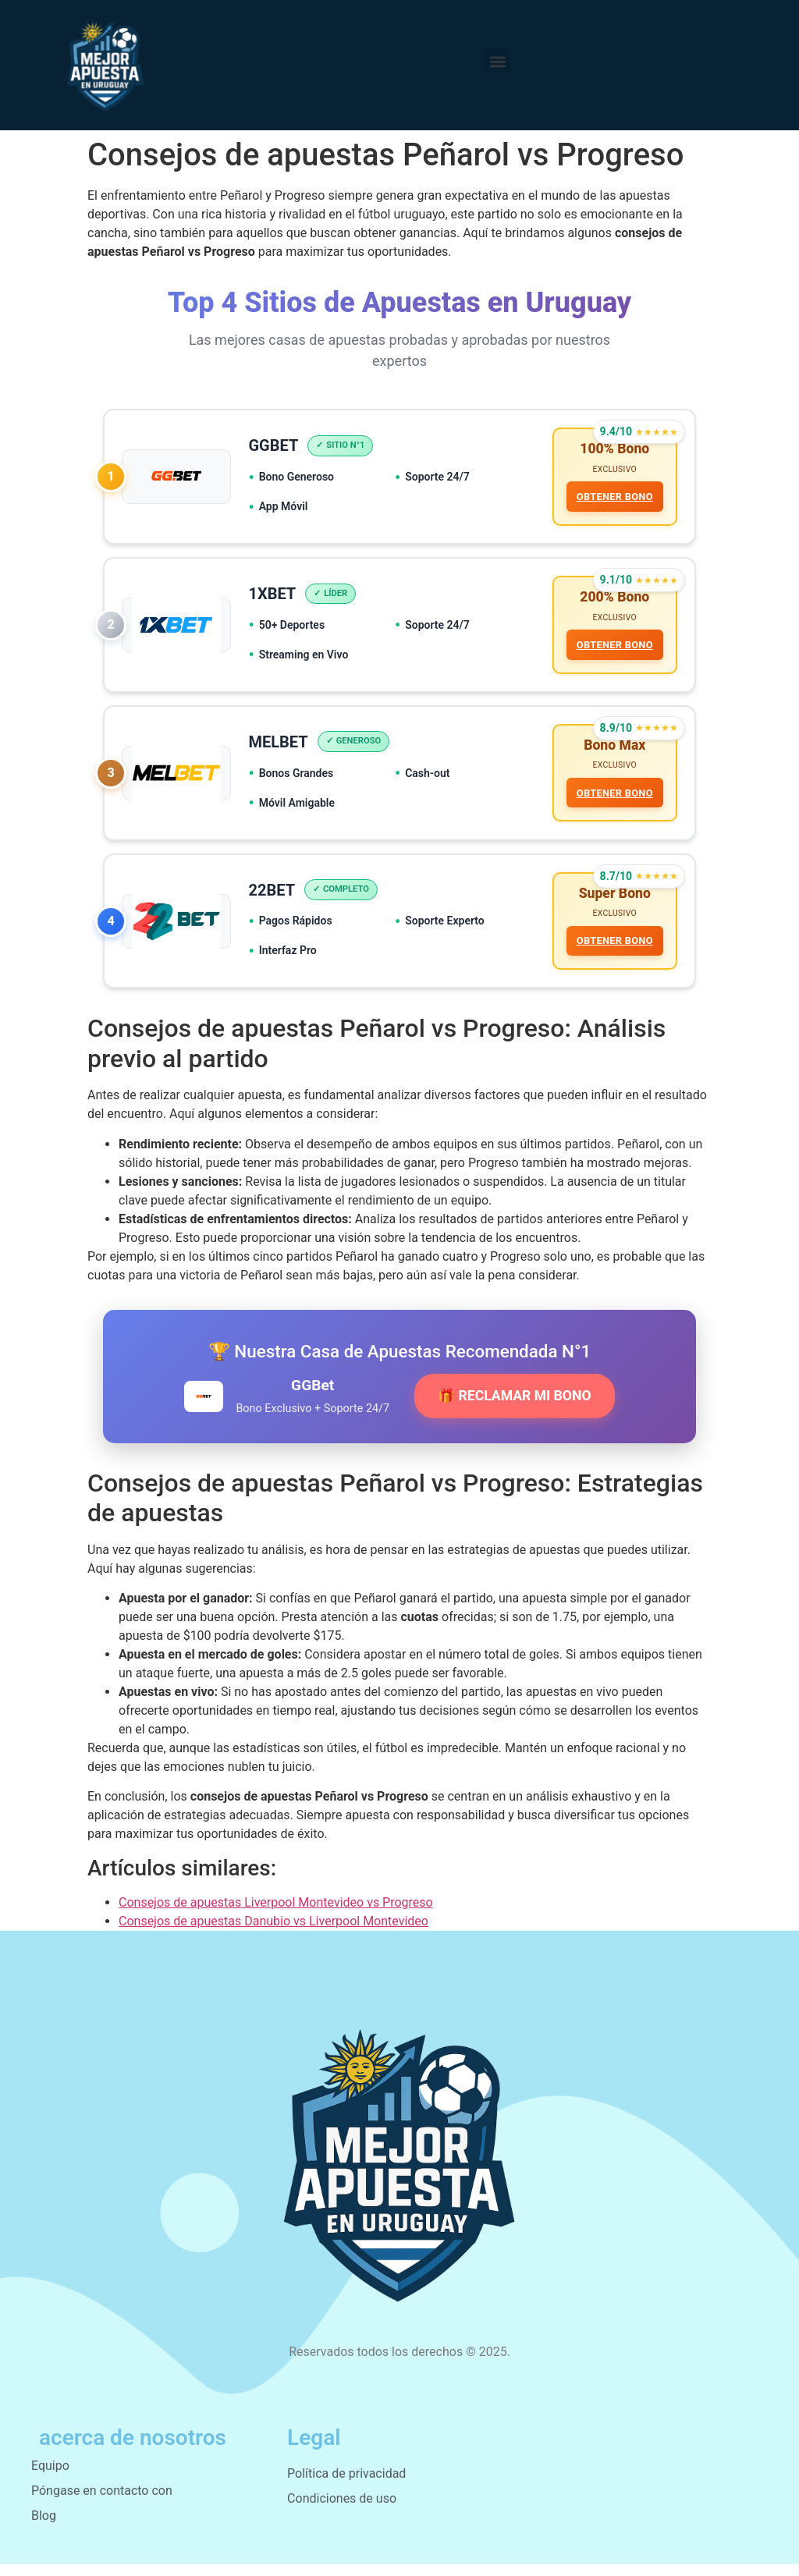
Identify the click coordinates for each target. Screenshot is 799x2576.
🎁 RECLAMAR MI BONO (514, 1407)
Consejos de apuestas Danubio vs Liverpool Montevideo (273, 1932)
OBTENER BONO (613, 498)
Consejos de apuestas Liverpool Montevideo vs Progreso (276, 1914)
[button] (497, 61)
